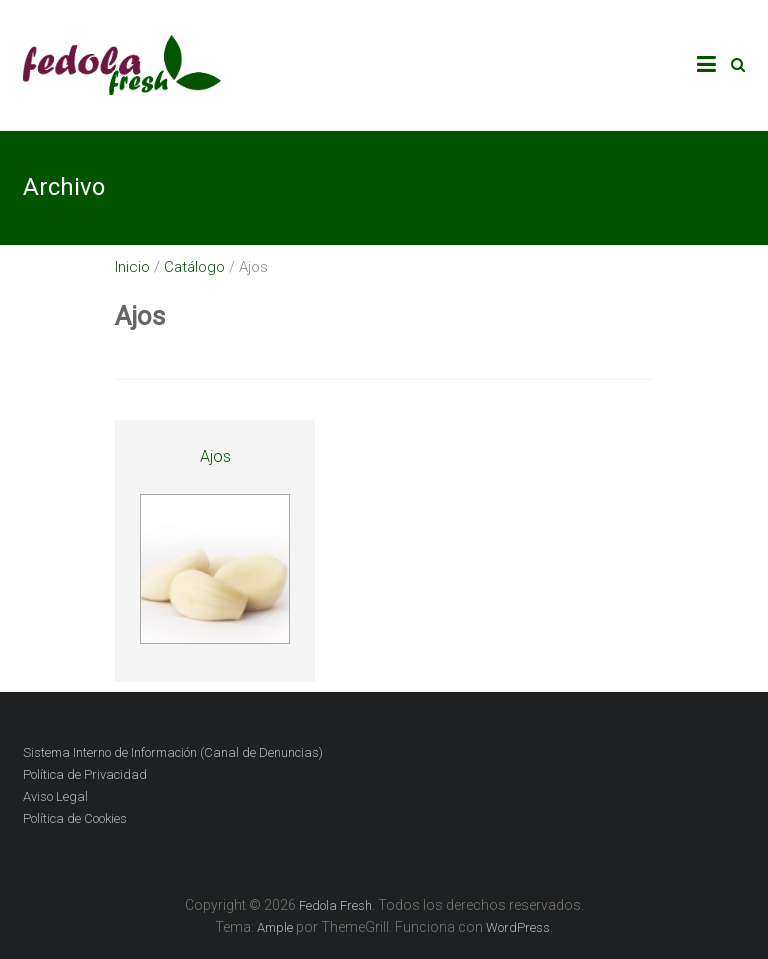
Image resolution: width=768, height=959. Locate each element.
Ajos (215, 456)
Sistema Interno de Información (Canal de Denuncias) (173, 752)
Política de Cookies (75, 818)
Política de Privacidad (85, 774)
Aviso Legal (55, 796)
